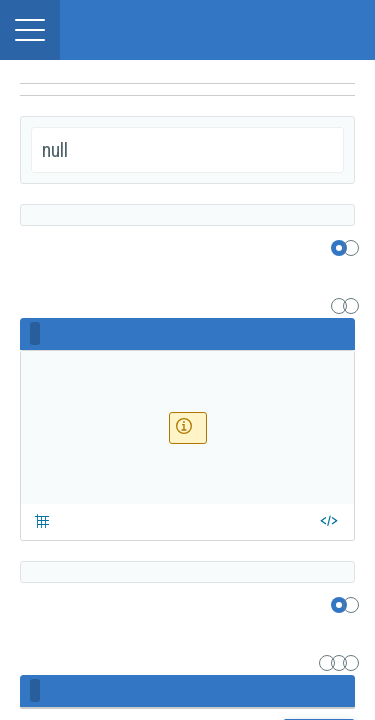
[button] (30, 30)
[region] (187, 72)
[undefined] (187, 106)
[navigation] (187, 90)
